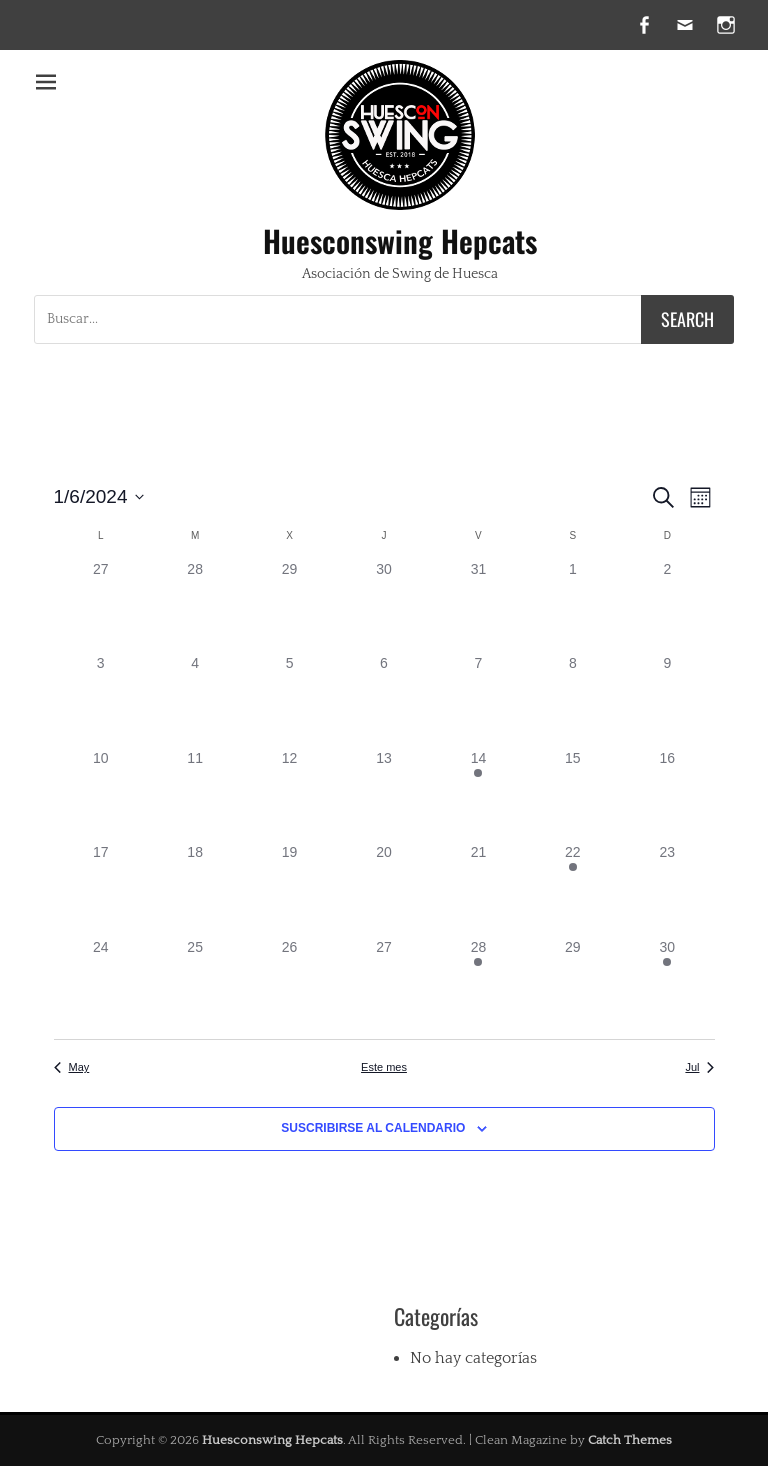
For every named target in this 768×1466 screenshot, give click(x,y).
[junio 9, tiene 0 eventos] (667, 700)
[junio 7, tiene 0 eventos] (478, 700)
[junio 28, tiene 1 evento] (478, 984)
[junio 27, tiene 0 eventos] (384, 984)
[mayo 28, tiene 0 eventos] (195, 606)
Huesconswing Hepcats (400, 240)
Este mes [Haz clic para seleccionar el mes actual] (384, 1067)
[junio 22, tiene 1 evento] (573, 889)
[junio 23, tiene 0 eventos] (667, 889)
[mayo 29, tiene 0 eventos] (289, 606)
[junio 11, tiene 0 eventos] (195, 795)
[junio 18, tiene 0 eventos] (195, 889)
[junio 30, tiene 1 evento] (667, 984)
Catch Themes (630, 1440)
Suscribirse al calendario (373, 1128)
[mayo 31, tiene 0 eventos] (478, 606)
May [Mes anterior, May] (72, 1067)
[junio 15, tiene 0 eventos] (573, 795)
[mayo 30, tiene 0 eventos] (384, 606)
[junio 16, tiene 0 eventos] (667, 795)
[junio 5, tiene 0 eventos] (289, 700)
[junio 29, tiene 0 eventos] (573, 984)
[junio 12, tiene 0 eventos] (289, 795)
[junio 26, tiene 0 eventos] (289, 984)
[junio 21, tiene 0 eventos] (478, 889)
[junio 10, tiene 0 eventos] (101, 795)
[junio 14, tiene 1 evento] (478, 795)
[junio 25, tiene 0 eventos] (195, 984)
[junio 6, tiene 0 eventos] (384, 700)
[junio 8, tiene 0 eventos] (573, 700)
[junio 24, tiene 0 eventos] (101, 984)
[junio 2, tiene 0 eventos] (667, 606)
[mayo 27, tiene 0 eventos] (101, 606)
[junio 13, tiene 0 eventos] (384, 795)
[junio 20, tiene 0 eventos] (384, 889)
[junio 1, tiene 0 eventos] (573, 606)
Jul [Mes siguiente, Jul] (699, 1067)
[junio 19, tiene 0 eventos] (289, 889)
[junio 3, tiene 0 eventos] (101, 700)
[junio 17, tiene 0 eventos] (101, 889)
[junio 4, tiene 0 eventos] (195, 700)
